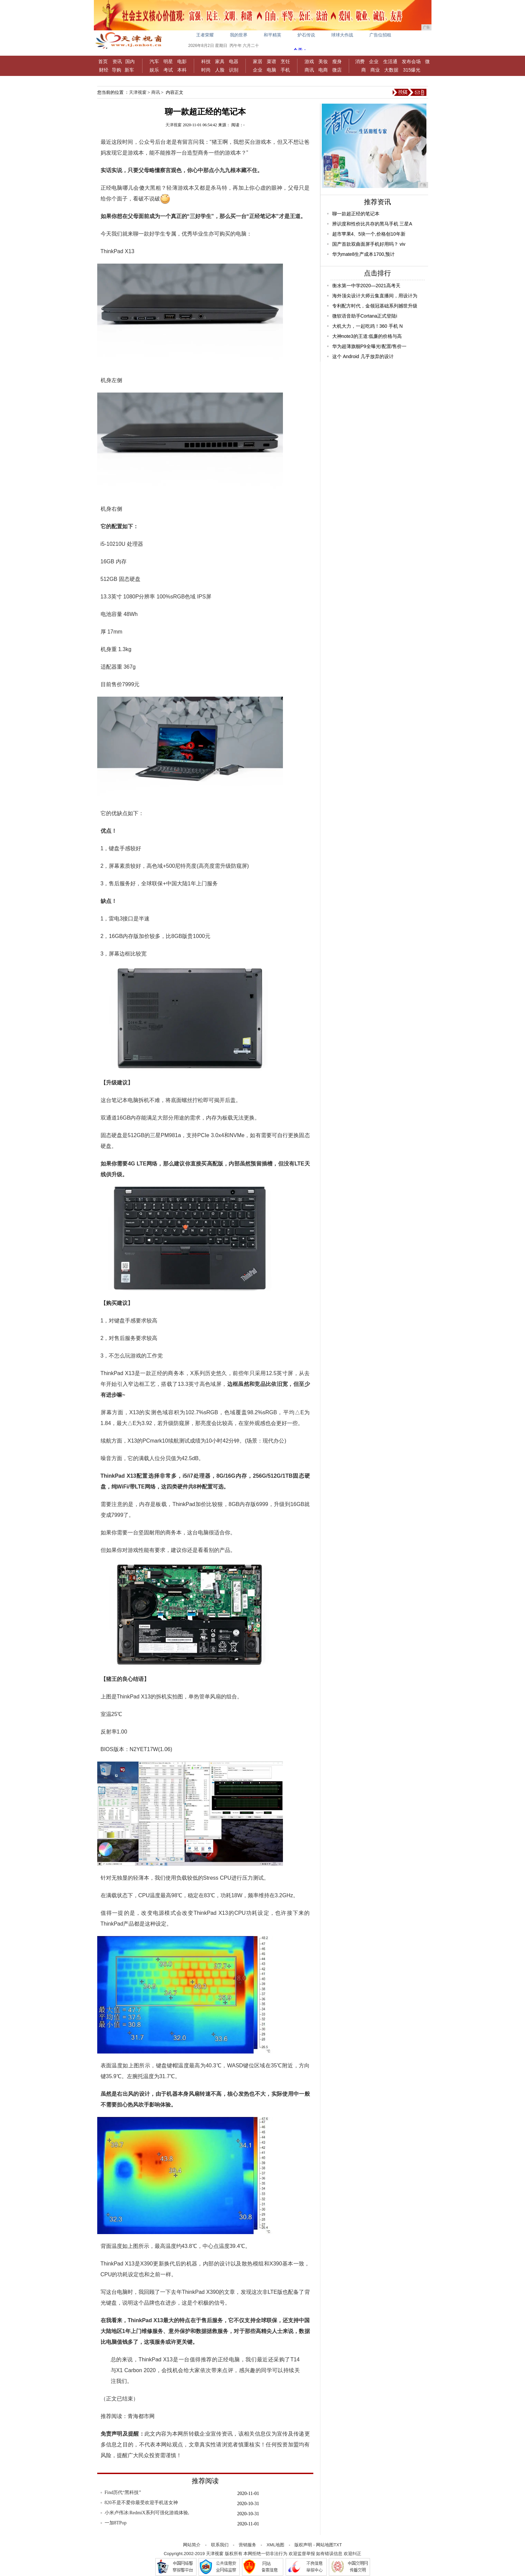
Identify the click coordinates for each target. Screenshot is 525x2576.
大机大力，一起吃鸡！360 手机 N (367, 326)
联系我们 (220, 2544)
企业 (257, 70)
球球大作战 (342, 34)
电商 (323, 70)
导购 (116, 70)
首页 (103, 61)
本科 (182, 70)
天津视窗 (138, 92)
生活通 (390, 61)
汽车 (154, 61)
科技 (206, 61)
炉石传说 (306, 34)
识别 (233, 70)
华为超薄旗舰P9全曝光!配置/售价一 (369, 346)
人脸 (220, 70)
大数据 (391, 70)
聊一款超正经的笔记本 (355, 213)
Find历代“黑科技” (123, 2492)
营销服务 (247, 2544)
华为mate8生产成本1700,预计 (363, 254)
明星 (168, 61)
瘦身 (337, 61)
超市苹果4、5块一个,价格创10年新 (368, 234)
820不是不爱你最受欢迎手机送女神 (141, 2502)
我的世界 (238, 34)
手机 (285, 70)
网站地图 (325, 2544)
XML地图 (275, 2544)
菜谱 (271, 61)
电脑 (271, 70)
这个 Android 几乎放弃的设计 (363, 356)
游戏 (309, 61)
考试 (168, 70)
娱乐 (154, 70)
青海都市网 (141, 2416)
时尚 (206, 70)
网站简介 (192, 2544)
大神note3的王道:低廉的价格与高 (367, 336)
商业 (375, 70)
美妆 (323, 61)
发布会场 (411, 61)
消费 (360, 61)
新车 (129, 70)
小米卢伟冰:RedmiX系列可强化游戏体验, (147, 2512)
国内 (130, 61)
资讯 (117, 61)
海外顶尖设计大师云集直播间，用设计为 (374, 295)
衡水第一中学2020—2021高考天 (366, 285)
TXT (338, 2544)
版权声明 (303, 2544)
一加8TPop (116, 2522)
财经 (103, 70)
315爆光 (411, 70)
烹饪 (285, 61)
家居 (257, 61)
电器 (233, 61)
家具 (220, 61)
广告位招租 (380, 34)
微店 (337, 70)
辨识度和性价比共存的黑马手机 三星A (372, 223)
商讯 (309, 70)
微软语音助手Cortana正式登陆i (364, 316)
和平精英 (272, 34)
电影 (182, 61)
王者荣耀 (205, 34)
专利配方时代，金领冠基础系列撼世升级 (374, 305)
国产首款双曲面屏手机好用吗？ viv (368, 244)
